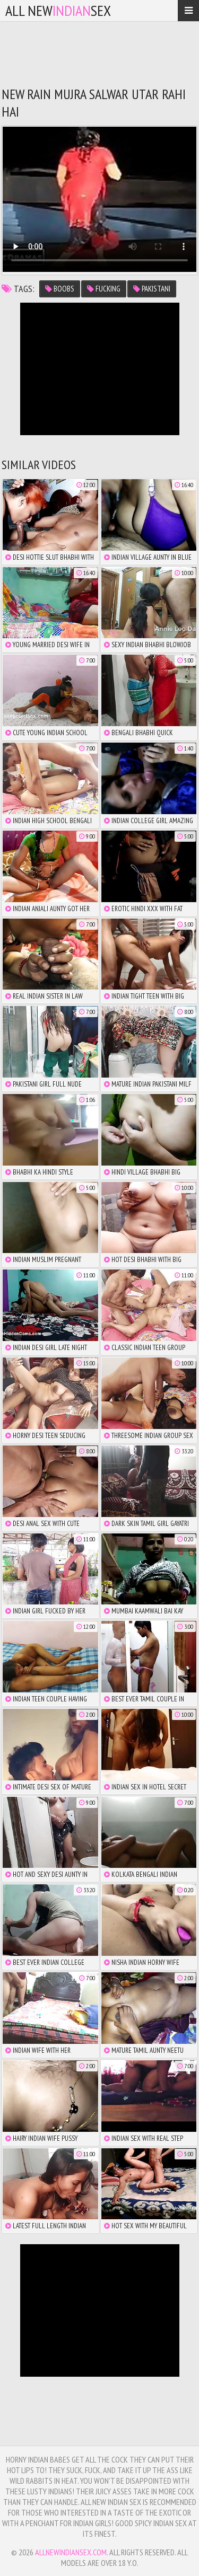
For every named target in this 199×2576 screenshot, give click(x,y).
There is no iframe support (99, 369)
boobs (59, 289)
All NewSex (58, 10)
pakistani (151, 289)
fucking (103, 289)
